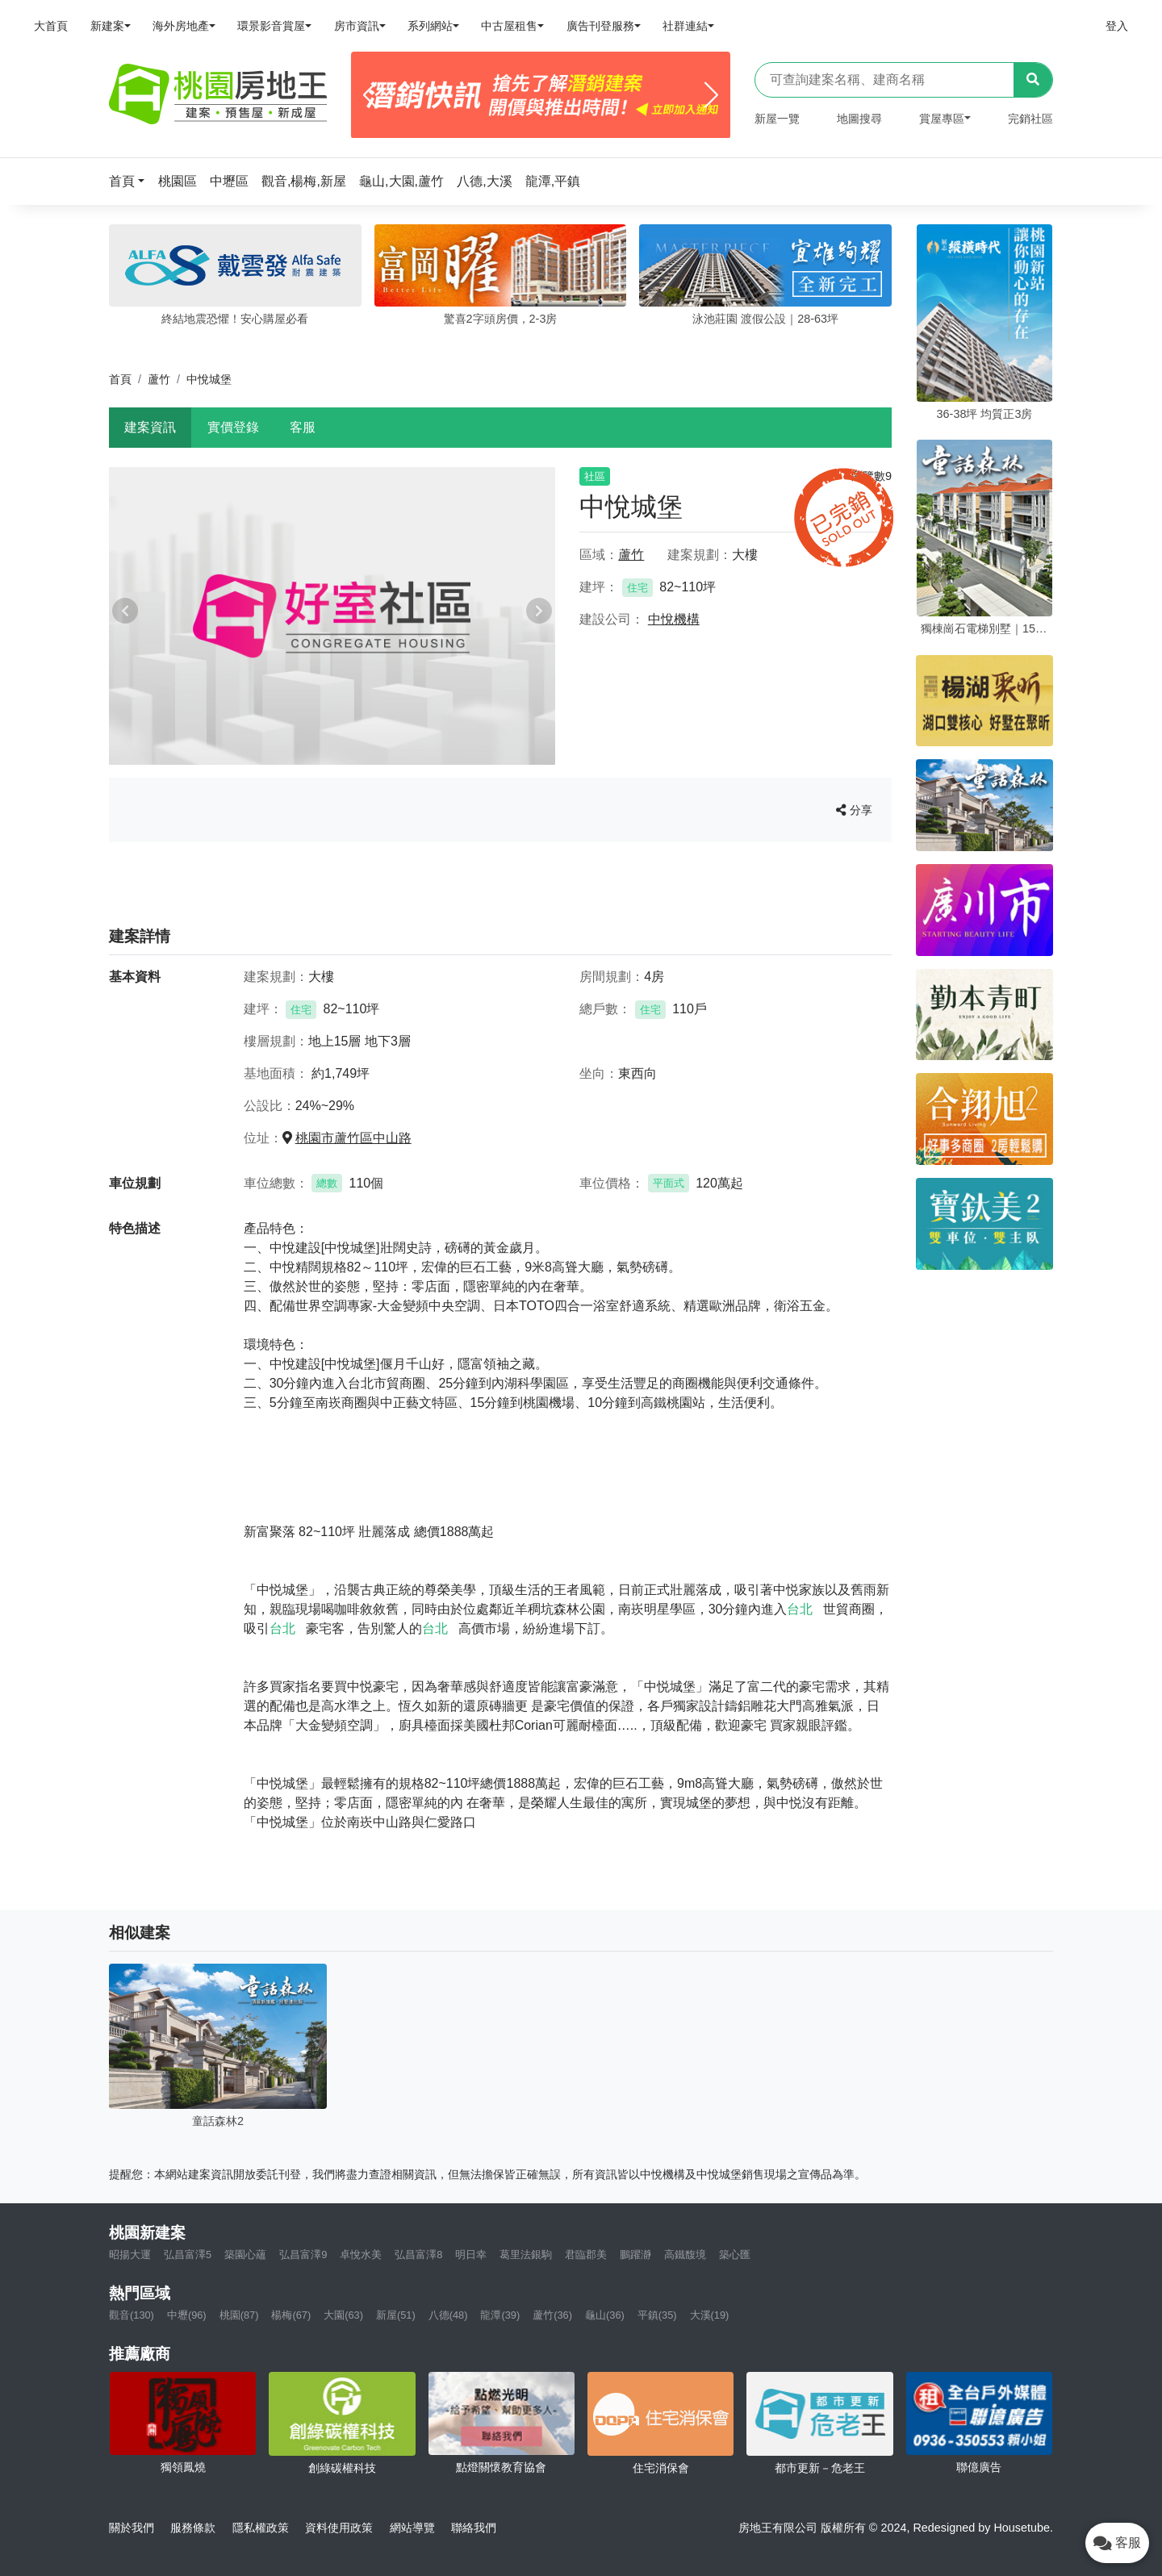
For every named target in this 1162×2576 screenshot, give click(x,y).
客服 (303, 427)
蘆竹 (159, 379)
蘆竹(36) (552, 2315)
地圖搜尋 (859, 118)
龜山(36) (605, 2315)
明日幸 (471, 2254)
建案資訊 (150, 427)
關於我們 (131, 2527)
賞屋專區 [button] (941, 118)
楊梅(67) (291, 2315)
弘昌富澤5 (187, 2254)
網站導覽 (412, 2527)
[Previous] (370, 95)
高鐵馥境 (685, 2254)
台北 (800, 1609)
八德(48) (448, 2315)
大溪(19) (709, 2315)
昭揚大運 (130, 2254)
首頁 (120, 379)
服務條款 (192, 2527)
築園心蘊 (245, 2254)
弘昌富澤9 (303, 2254)
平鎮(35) (657, 2315)
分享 (854, 810)
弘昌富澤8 (418, 2254)
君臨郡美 (586, 2254)
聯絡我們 (473, 2527)
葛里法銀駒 (525, 2254)
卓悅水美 (361, 2254)
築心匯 (734, 2254)
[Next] (711, 95)
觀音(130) (131, 2315)
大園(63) (343, 2315)
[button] (131, 181)
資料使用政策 (339, 2527)
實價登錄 (233, 427)
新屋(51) (396, 2315)
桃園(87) (239, 2315)
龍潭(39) (500, 2315)
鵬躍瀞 (635, 2254)
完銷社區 (1030, 118)
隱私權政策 (260, 2527)
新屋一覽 (777, 118)
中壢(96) (187, 2315)
